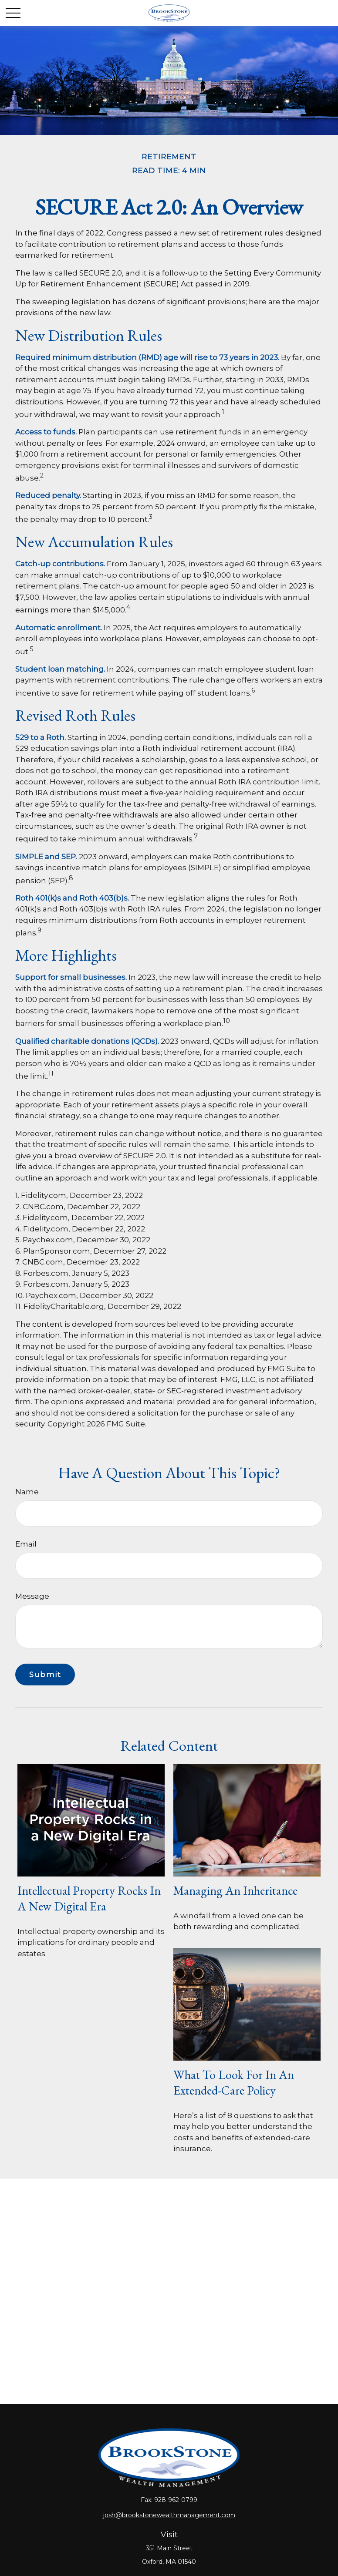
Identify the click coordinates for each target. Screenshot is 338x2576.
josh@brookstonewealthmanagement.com (169, 2515)
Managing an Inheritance (235, 1890)
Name (27, 1491)
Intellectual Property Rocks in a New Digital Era (89, 1898)
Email (26, 1544)
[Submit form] (45, 1674)
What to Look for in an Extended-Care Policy (233, 2082)
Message (32, 1596)
